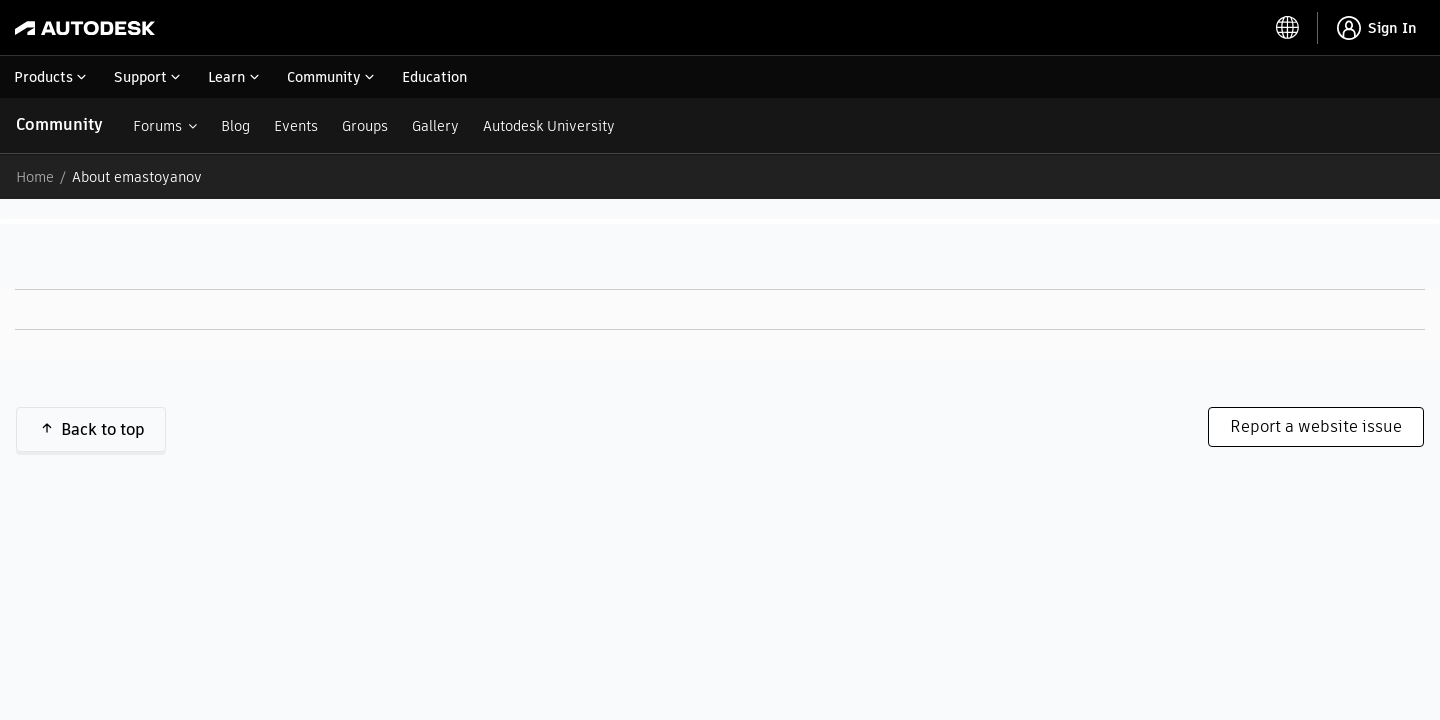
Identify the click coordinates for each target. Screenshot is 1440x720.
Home (35, 177)
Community (59, 124)
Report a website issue (1316, 426)
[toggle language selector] (1288, 28)
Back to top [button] (103, 429)
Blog (235, 126)
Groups (365, 126)
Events (296, 126)
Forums (157, 126)
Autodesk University (549, 126)
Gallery (435, 126)
